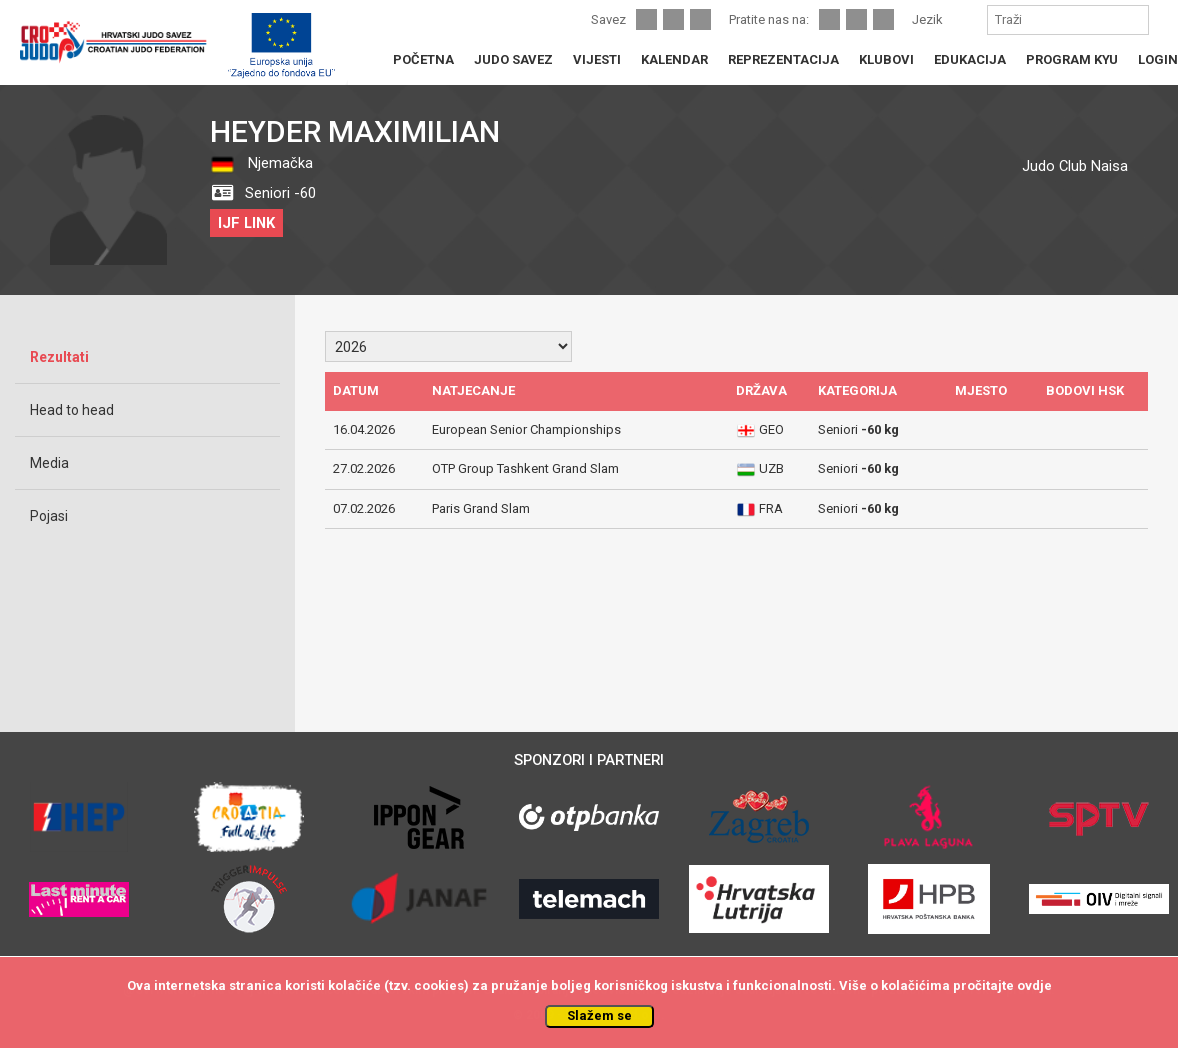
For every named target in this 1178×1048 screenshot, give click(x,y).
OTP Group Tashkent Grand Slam (525, 468)
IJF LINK (246, 223)
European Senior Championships (526, 429)
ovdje (1034, 985)
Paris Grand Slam (481, 508)
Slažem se (599, 1015)
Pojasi (49, 516)
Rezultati (59, 357)
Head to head (72, 410)
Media (49, 463)
